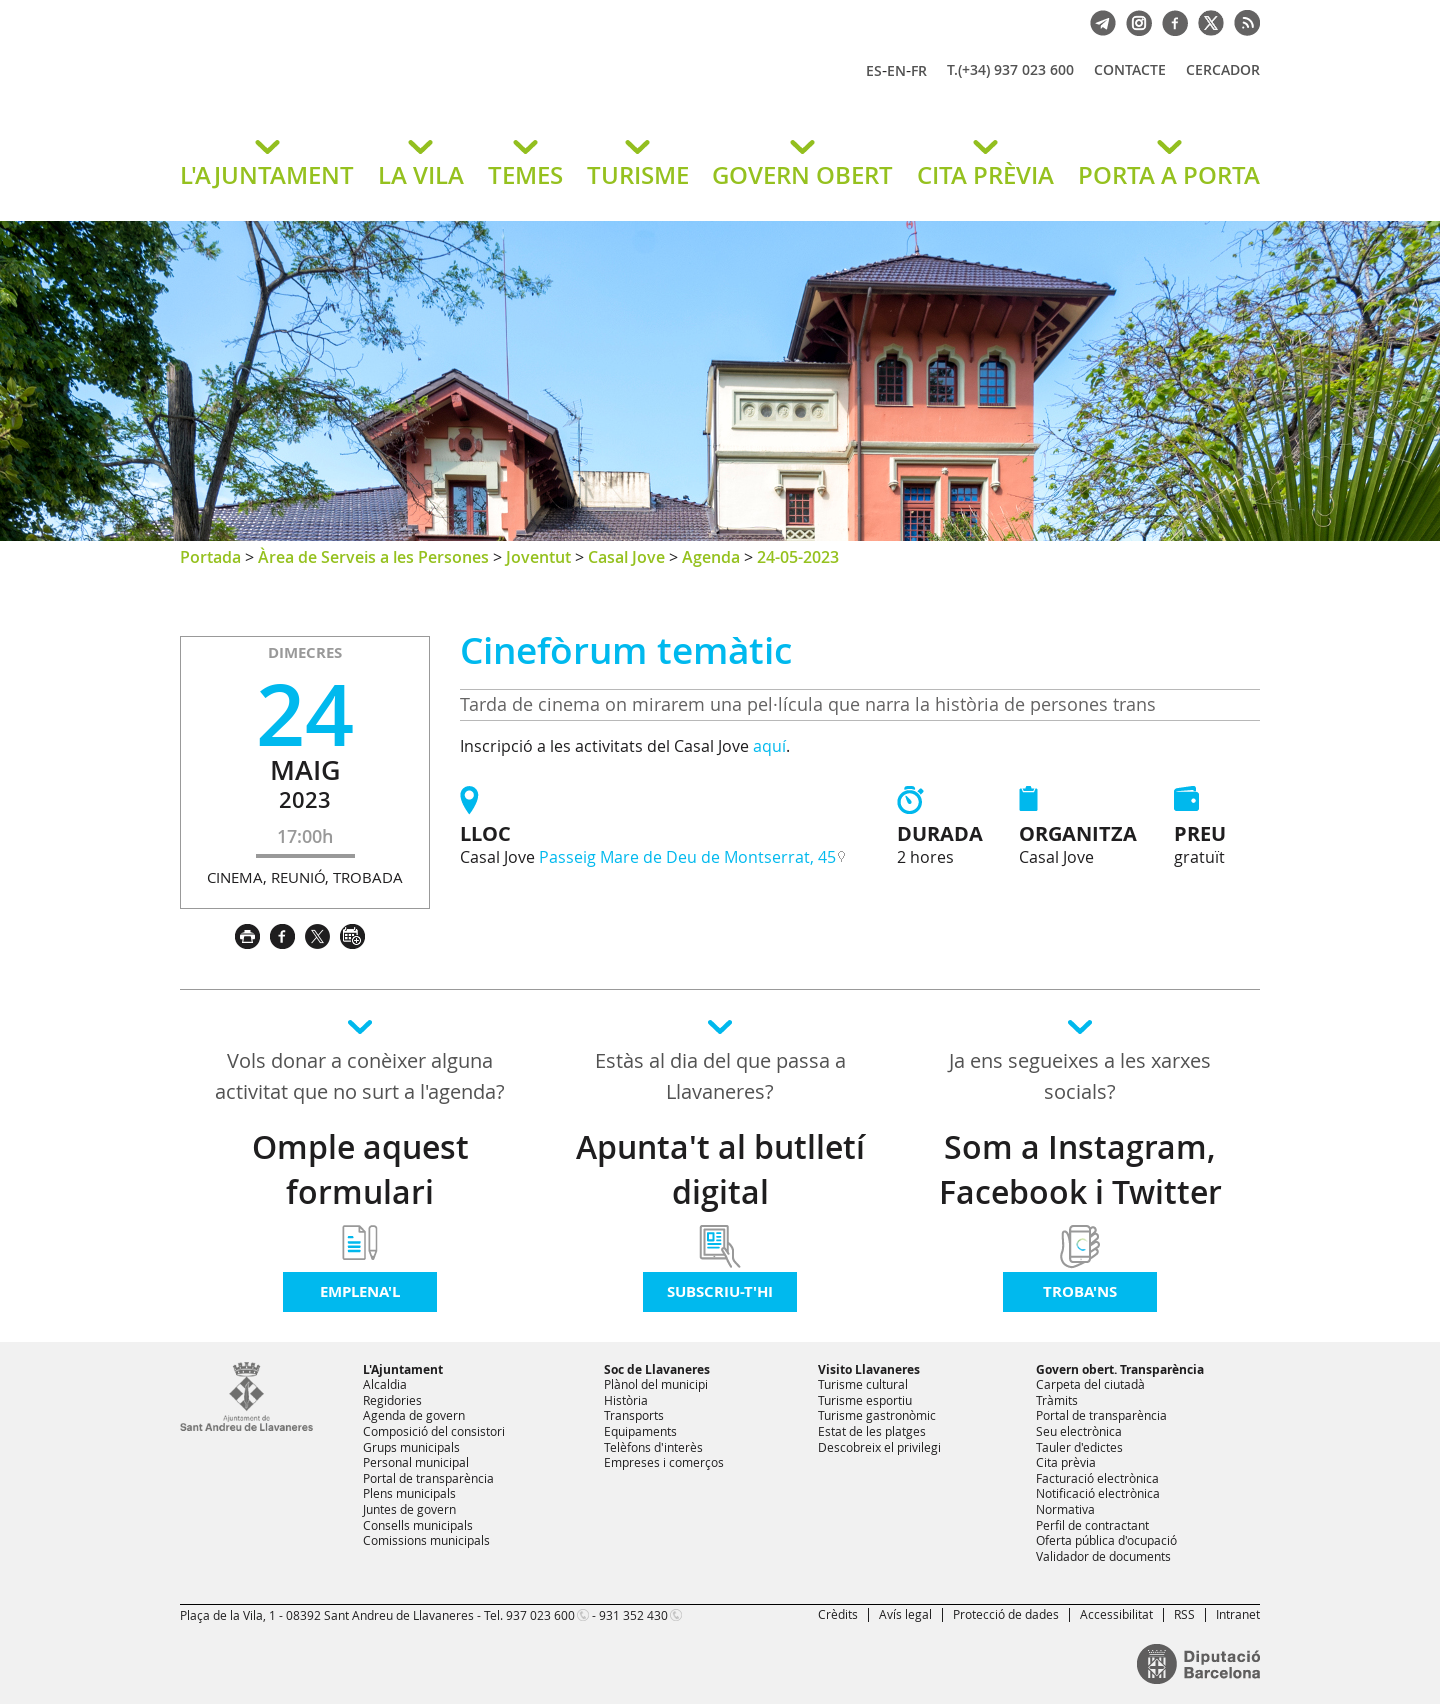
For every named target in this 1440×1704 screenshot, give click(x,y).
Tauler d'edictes (1079, 1447)
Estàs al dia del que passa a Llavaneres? (720, 1076)
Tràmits (1057, 1400)
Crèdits (838, 1614)
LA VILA (421, 175)
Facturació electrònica (1097, 1478)
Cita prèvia (1066, 1462)
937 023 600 (540, 1615)
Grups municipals (411, 1447)
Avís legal (905, 1614)
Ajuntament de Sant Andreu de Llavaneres (415, 89)
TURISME (638, 175)
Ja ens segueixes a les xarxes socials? (1080, 1076)
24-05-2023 (798, 557)
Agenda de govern (414, 1415)
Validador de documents (1103, 1556)
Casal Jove (626, 557)
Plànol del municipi (656, 1384)
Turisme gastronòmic (877, 1415)
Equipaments (640, 1431)
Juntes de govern (409, 1509)
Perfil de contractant (1092, 1525)
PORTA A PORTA (1169, 175)
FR (919, 70)
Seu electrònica (1079, 1431)
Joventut (538, 557)
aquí (769, 746)
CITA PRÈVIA (985, 175)
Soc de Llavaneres (657, 1369)
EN (896, 70)
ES (874, 70)
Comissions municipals (426, 1540)
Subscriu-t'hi (720, 1291)
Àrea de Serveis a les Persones (373, 557)
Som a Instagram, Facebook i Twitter (1080, 1169)
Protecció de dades (1006, 1614)
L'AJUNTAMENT (267, 175)
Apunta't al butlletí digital (720, 1169)
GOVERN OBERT (802, 175)
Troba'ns (1080, 1291)
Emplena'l (360, 1291)
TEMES (525, 175)
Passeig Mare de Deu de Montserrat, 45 (687, 857)
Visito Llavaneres (869, 1369)
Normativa (1065, 1509)
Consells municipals (418, 1525)
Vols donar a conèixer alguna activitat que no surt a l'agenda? (360, 1076)
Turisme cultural (863, 1384)
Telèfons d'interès (653, 1447)
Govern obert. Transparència (1120, 1369)
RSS (1184, 1614)
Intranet (1238, 1614)
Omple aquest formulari (360, 1169)
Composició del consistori (434, 1431)
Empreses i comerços (664, 1462)
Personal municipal (416, 1462)
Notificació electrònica (1098, 1493)
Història (626, 1400)
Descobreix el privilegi (879, 1447)
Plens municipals (409, 1493)
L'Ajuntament (403, 1369)
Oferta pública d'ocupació (1106, 1540)
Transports (634, 1415)
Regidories (392, 1400)
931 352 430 (633, 1615)
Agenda (711, 557)
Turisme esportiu (865, 1400)
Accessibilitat (1116, 1614)
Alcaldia (385, 1384)
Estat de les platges (872, 1431)
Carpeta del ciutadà (1090, 1384)
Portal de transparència (428, 1478)
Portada (210, 557)
